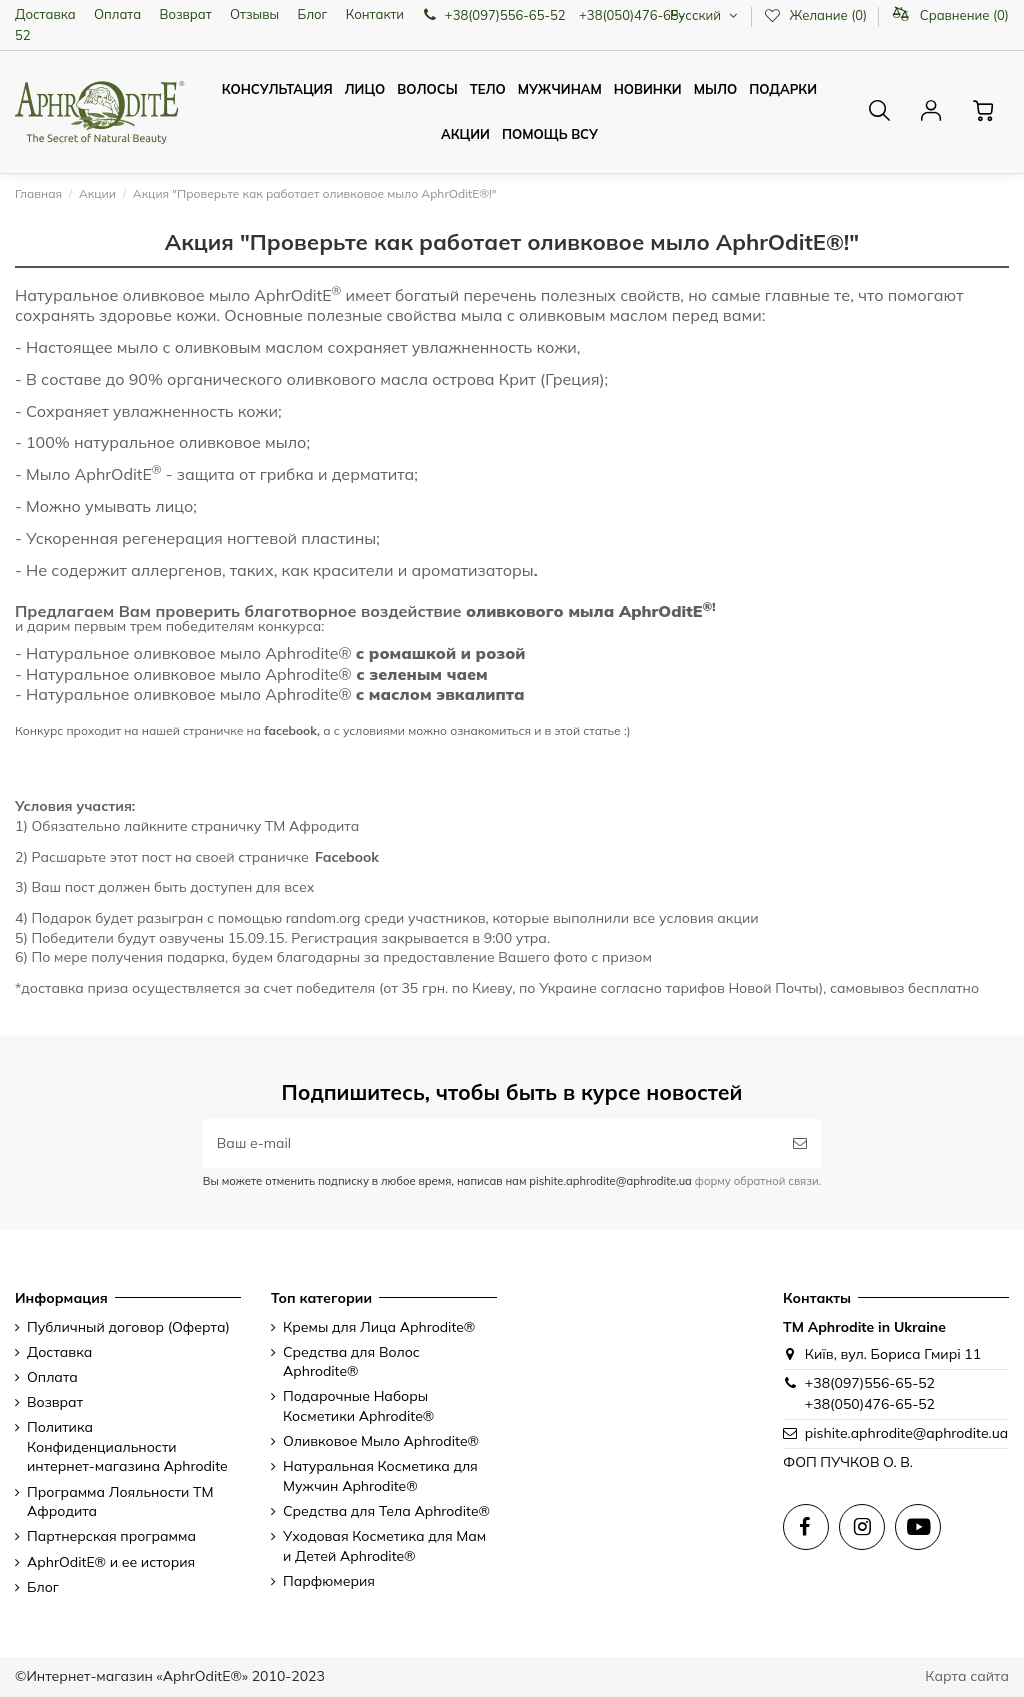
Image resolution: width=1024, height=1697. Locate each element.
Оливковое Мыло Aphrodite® (381, 1441)
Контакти (375, 14)
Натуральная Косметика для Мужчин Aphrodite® (380, 1476)
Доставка (45, 14)
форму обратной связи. (756, 1181)
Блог (313, 14)
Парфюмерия (329, 1581)
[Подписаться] (800, 1143)
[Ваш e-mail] (491, 1143)
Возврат (186, 14)
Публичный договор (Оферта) (128, 1327)
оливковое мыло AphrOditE (232, 295)
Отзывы (254, 14)
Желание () (817, 15)
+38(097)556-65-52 (870, 1383)
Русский (705, 15)
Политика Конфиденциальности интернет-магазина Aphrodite (127, 1446)
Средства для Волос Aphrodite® (351, 1362)
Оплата (117, 14)
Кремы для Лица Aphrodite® (379, 1327)
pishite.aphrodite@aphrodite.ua (906, 1433)
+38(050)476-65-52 (870, 1404)
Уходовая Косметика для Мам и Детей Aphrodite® (384, 1546)
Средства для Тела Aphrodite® (386, 1511)
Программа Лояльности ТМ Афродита (120, 1502)
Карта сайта (967, 1676)
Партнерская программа (111, 1536)
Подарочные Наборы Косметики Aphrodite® (358, 1406)
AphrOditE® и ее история (111, 1562)
